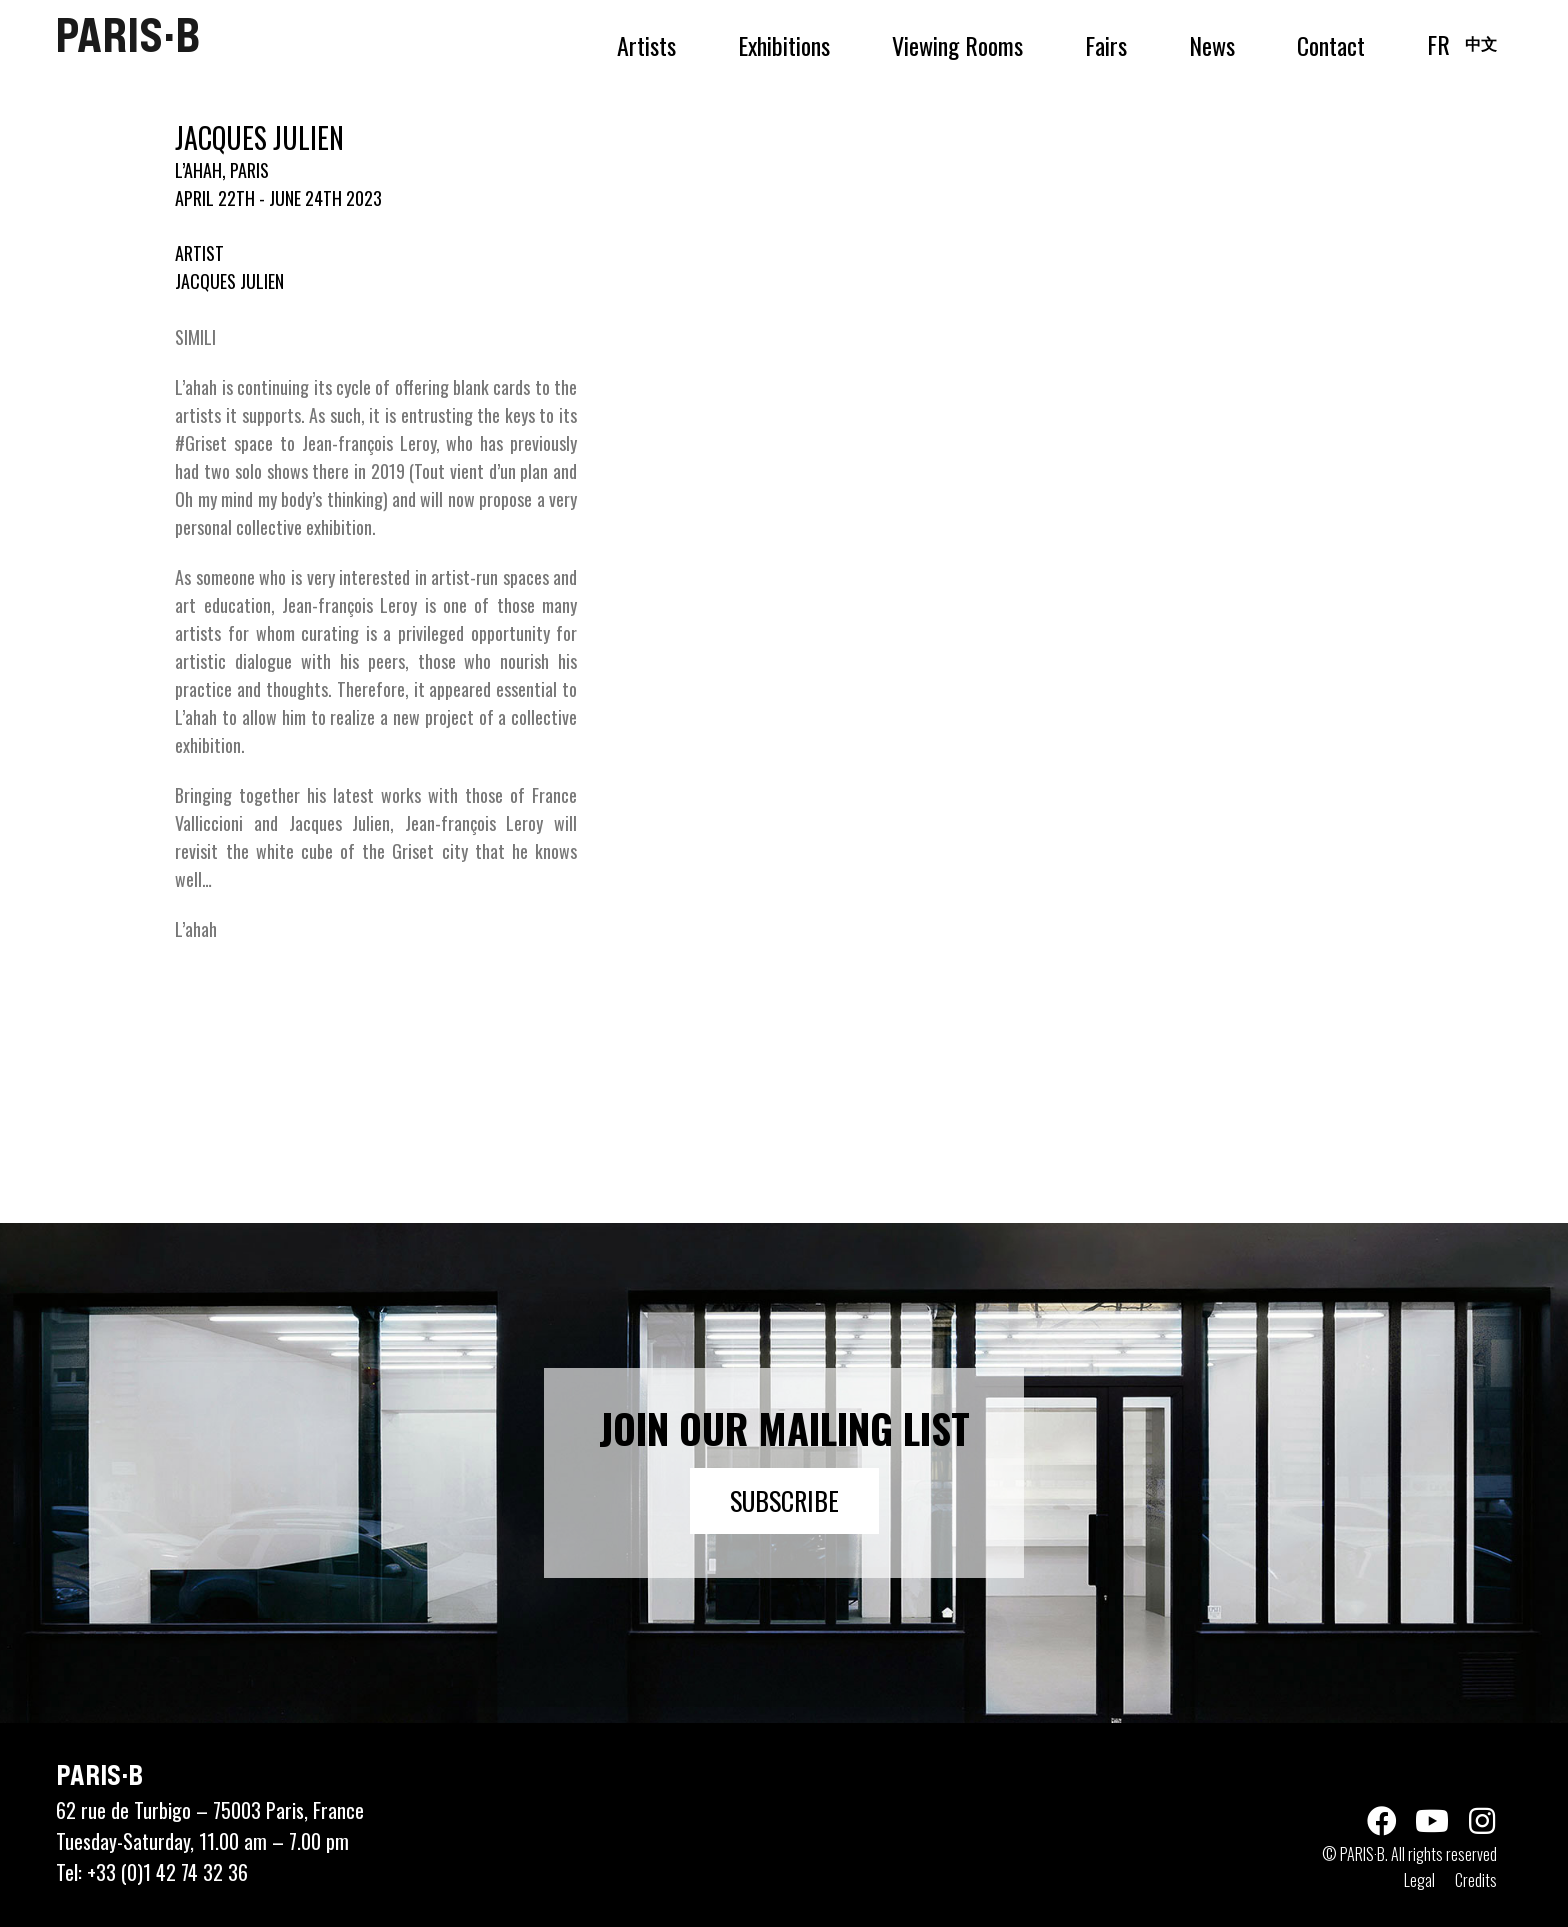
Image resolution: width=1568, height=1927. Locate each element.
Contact (1331, 45)
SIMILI (195, 337)
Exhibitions (784, 45)
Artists (646, 45)
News (1212, 45)
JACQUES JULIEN (229, 281)
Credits (1476, 1880)
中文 (1481, 43)
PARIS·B (127, 35)
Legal (1419, 1880)
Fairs (1106, 45)
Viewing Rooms (957, 45)
